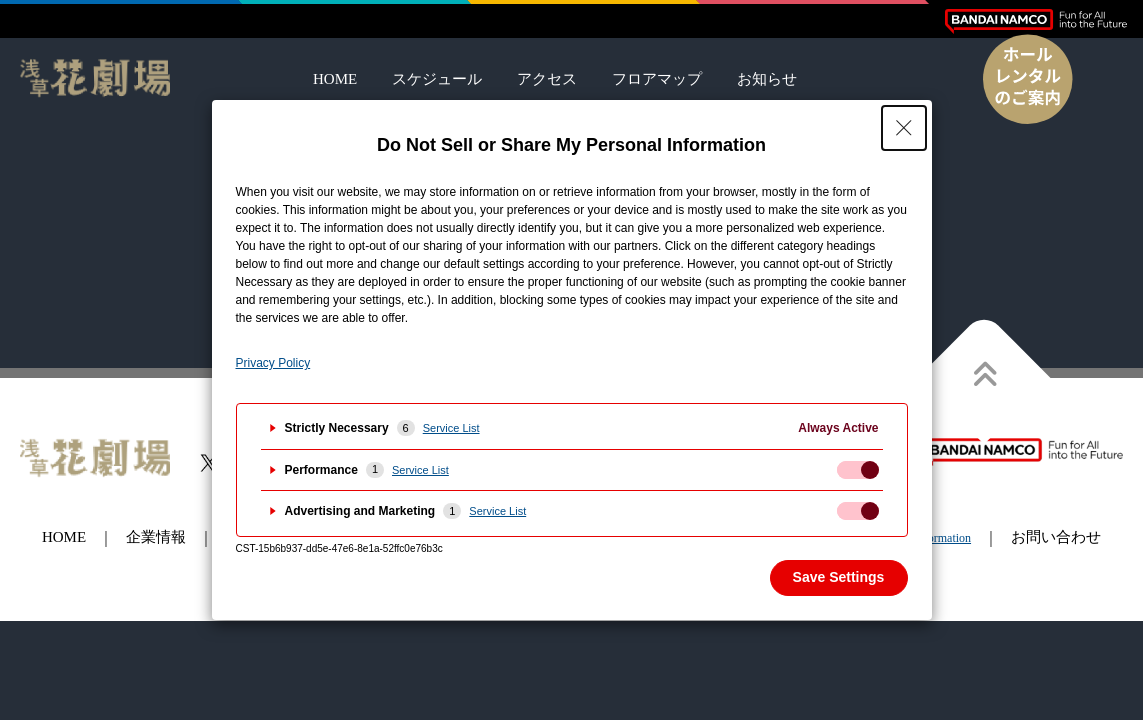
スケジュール (437, 79)
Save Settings (839, 577)
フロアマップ (657, 79)
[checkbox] (858, 470)
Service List (451, 428)
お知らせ (767, 79)
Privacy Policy (273, 363)
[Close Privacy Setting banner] (904, 128)
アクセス (547, 79)
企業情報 (156, 537)
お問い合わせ (1056, 537)
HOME (335, 79)
